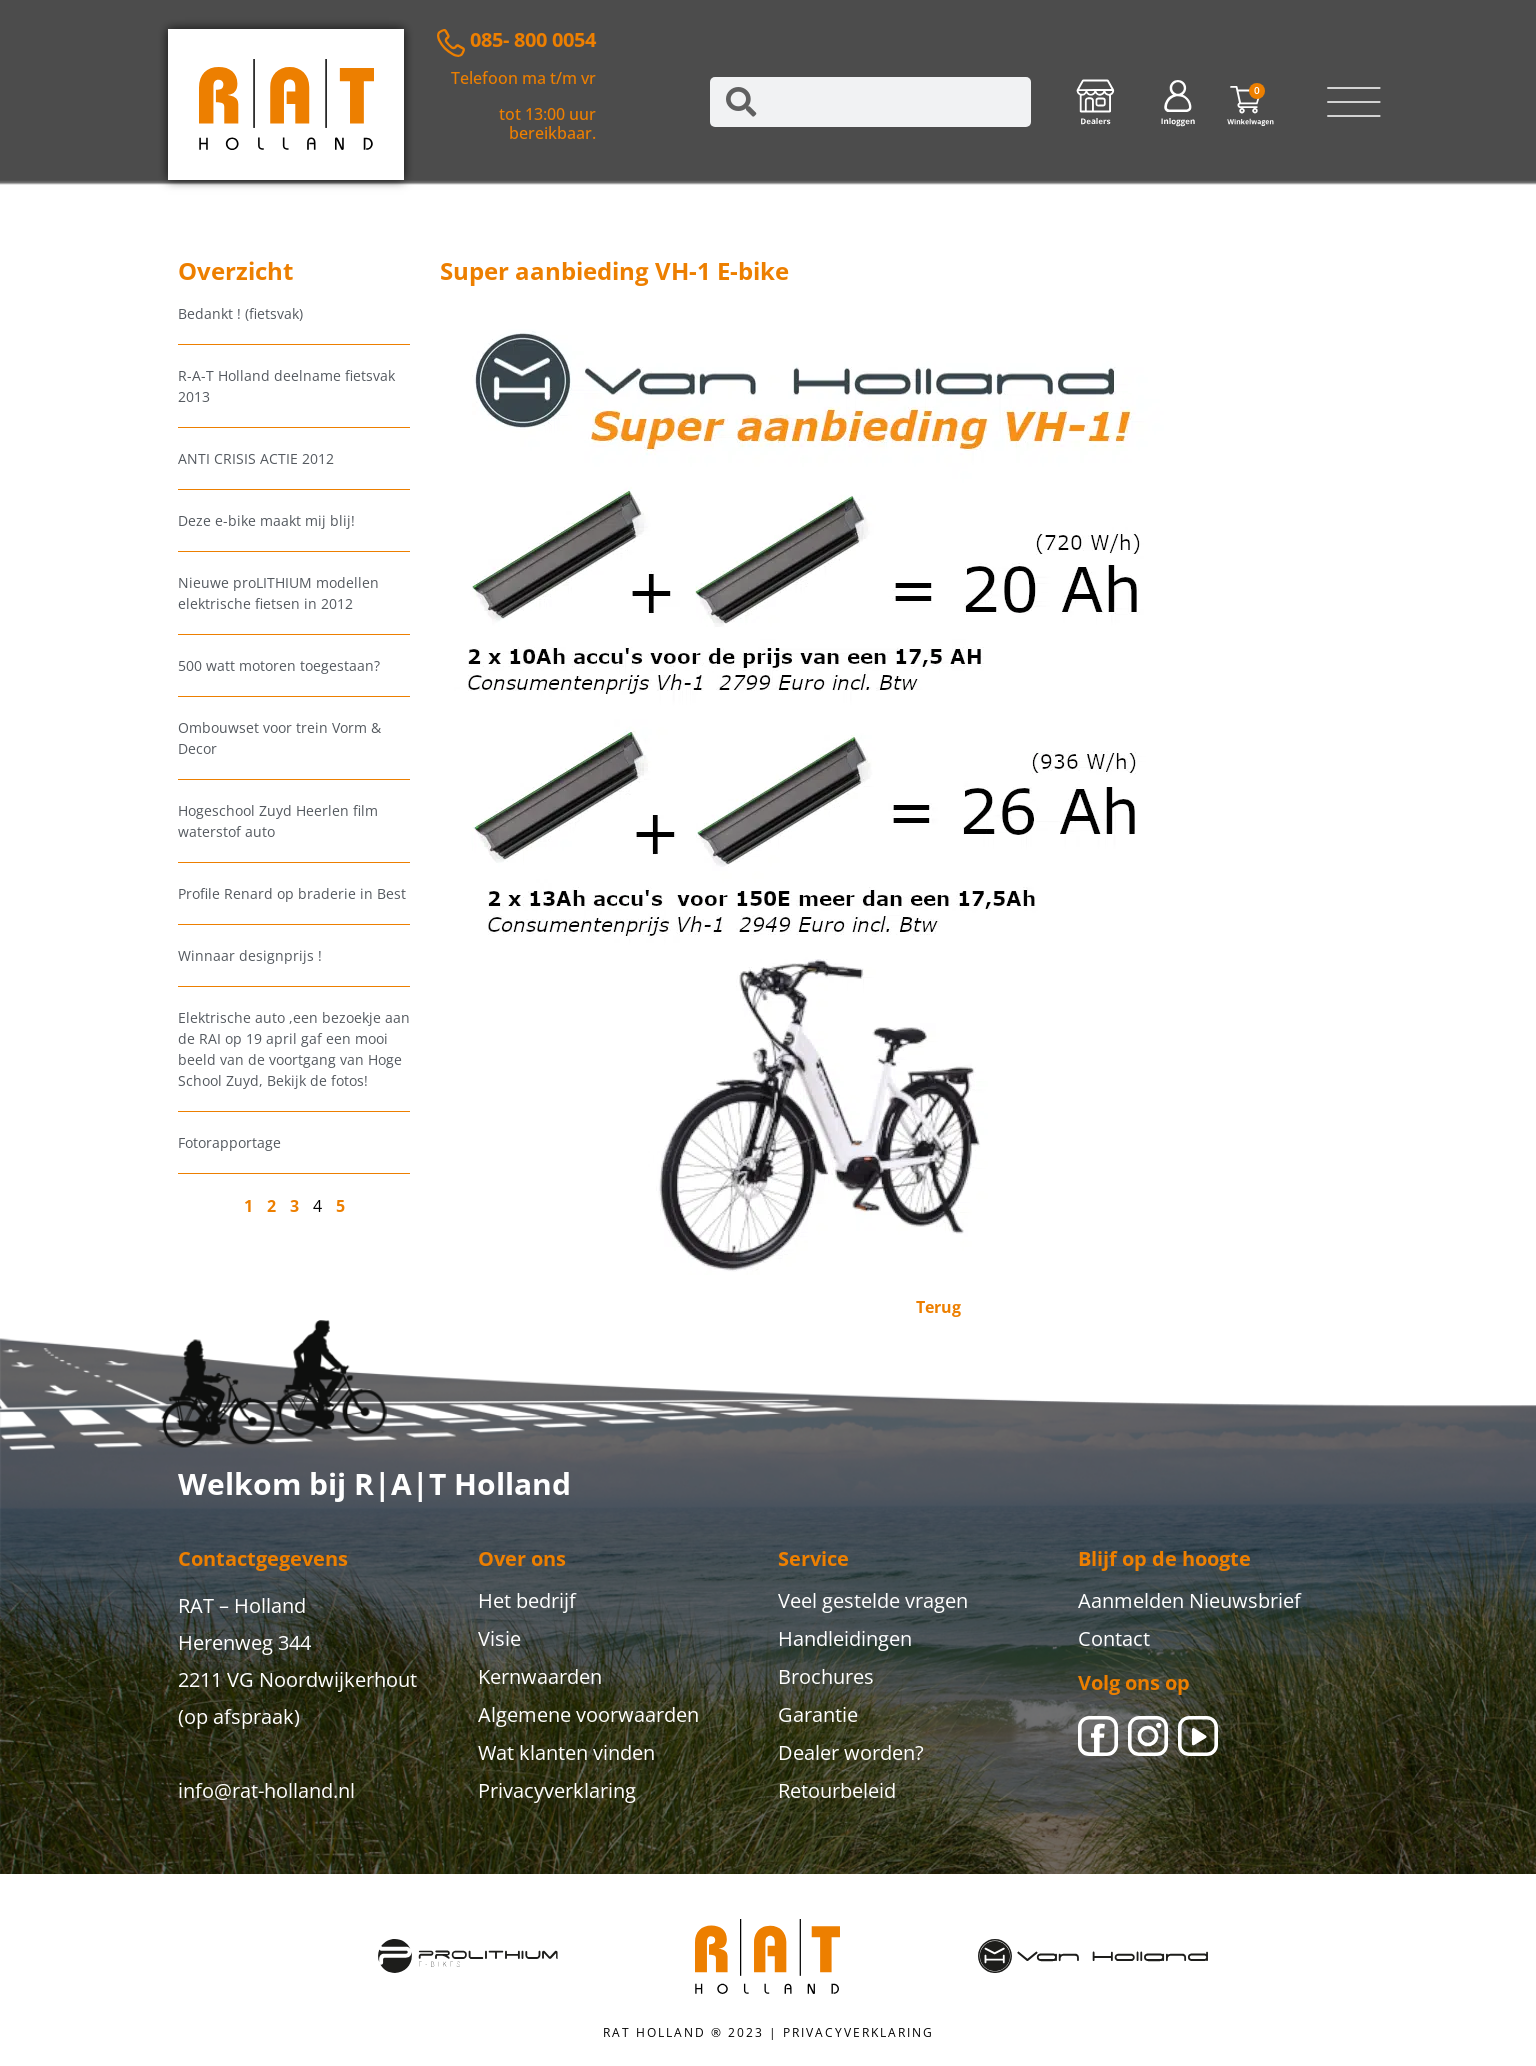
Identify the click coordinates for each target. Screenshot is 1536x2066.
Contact (1114, 1638)
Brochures (826, 1676)
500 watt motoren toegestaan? (279, 665)
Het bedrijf (527, 1600)
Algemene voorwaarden (588, 1714)
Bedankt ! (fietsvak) (240, 313)
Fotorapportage (229, 1142)
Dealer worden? (851, 1752)
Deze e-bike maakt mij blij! (266, 520)
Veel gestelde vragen (873, 1600)
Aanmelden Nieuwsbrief (1189, 1600)
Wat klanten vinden (566, 1752)
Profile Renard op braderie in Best (292, 893)
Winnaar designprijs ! (250, 955)
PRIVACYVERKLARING (858, 2032)
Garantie (818, 1714)
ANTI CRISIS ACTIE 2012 (256, 458)
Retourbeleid (837, 1790)
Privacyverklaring (557, 1790)
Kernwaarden (540, 1676)
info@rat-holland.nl (266, 1790)
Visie (499, 1638)
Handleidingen (845, 1638)
